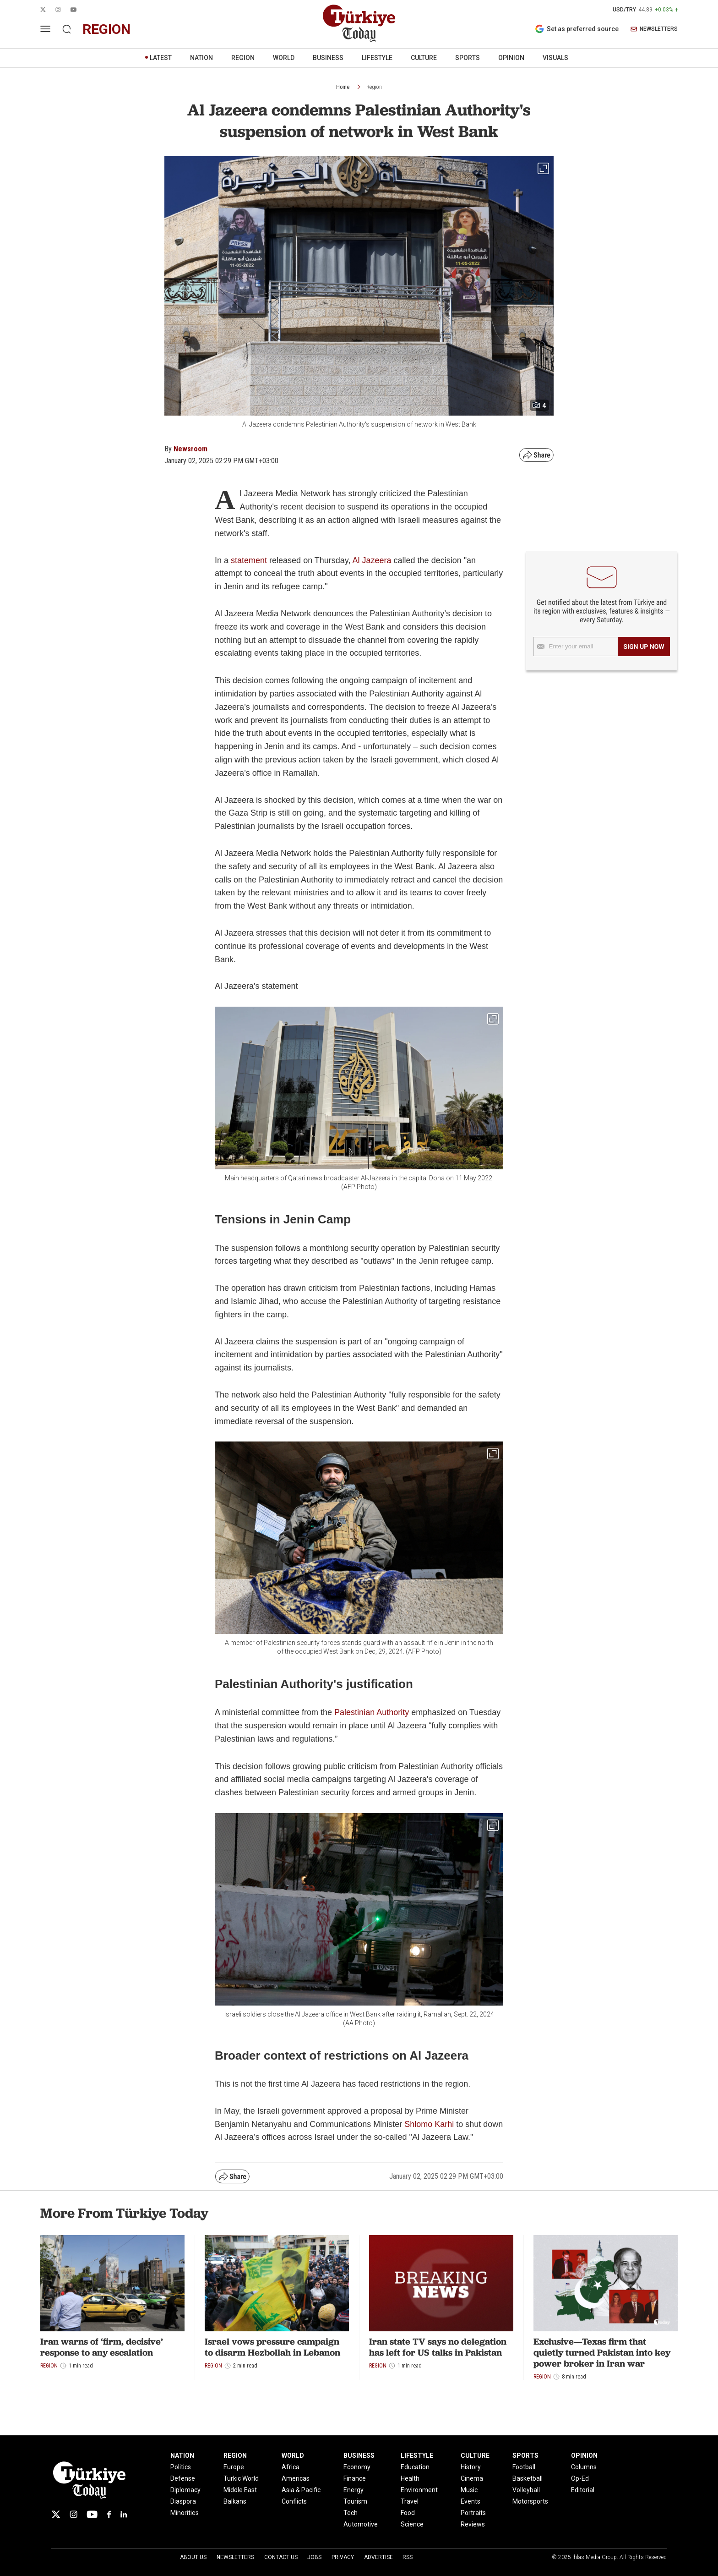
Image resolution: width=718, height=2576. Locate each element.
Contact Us (281, 2557)
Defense (182, 2478)
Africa (290, 2467)
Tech (350, 2512)
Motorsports (530, 2501)
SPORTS (467, 57)
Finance (354, 2478)
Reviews (473, 2524)
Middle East (240, 2490)
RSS (408, 2557)
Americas (296, 2478)
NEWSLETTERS (654, 29)
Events (470, 2501)
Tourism (355, 2501)
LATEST (161, 57)
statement (249, 560)
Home (342, 87)
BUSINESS (328, 57)
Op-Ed (580, 2478)
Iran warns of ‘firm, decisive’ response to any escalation (101, 2347)
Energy (353, 2490)
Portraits (473, 2512)
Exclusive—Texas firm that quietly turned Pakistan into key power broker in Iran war (601, 2352)
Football (523, 2467)
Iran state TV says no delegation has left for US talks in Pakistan (437, 2347)
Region (374, 87)
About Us (193, 2557)
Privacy (343, 2557)
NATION (201, 57)
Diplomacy (185, 2490)
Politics (180, 2467)
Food (408, 2512)
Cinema (472, 2478)
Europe (233, 2467)
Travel (410, 2501)
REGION (243, 57)
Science (412, 2524)
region (106, 29)
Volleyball (526, 2490)
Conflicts (294, 2501)
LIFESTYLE (377, 57)
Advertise (378, 2557)
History (471, 2467)
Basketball (527, 2478)
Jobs (314, 2557)
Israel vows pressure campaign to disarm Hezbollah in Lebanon (272, 2347)
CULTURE (424, 57)
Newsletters (235, 2557)
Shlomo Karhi (429, 2124)
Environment (419, 2490)
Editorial (582, 2490)
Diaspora (183, 2501)
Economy (356, 2467)
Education (415, 2467)
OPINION (511, 57)
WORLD (283, 57)
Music (469, 2490)
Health (410, 2478)
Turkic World (241, 2478)
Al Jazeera (372, 560)
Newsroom (190, 448)
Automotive (360, 2524)
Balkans (234, 2501)
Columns (584, 2467)
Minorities (184, 2512)
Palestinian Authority (371, 1712)
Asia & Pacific (301, 2490)
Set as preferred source (577, 28)
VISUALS (555, 57)
